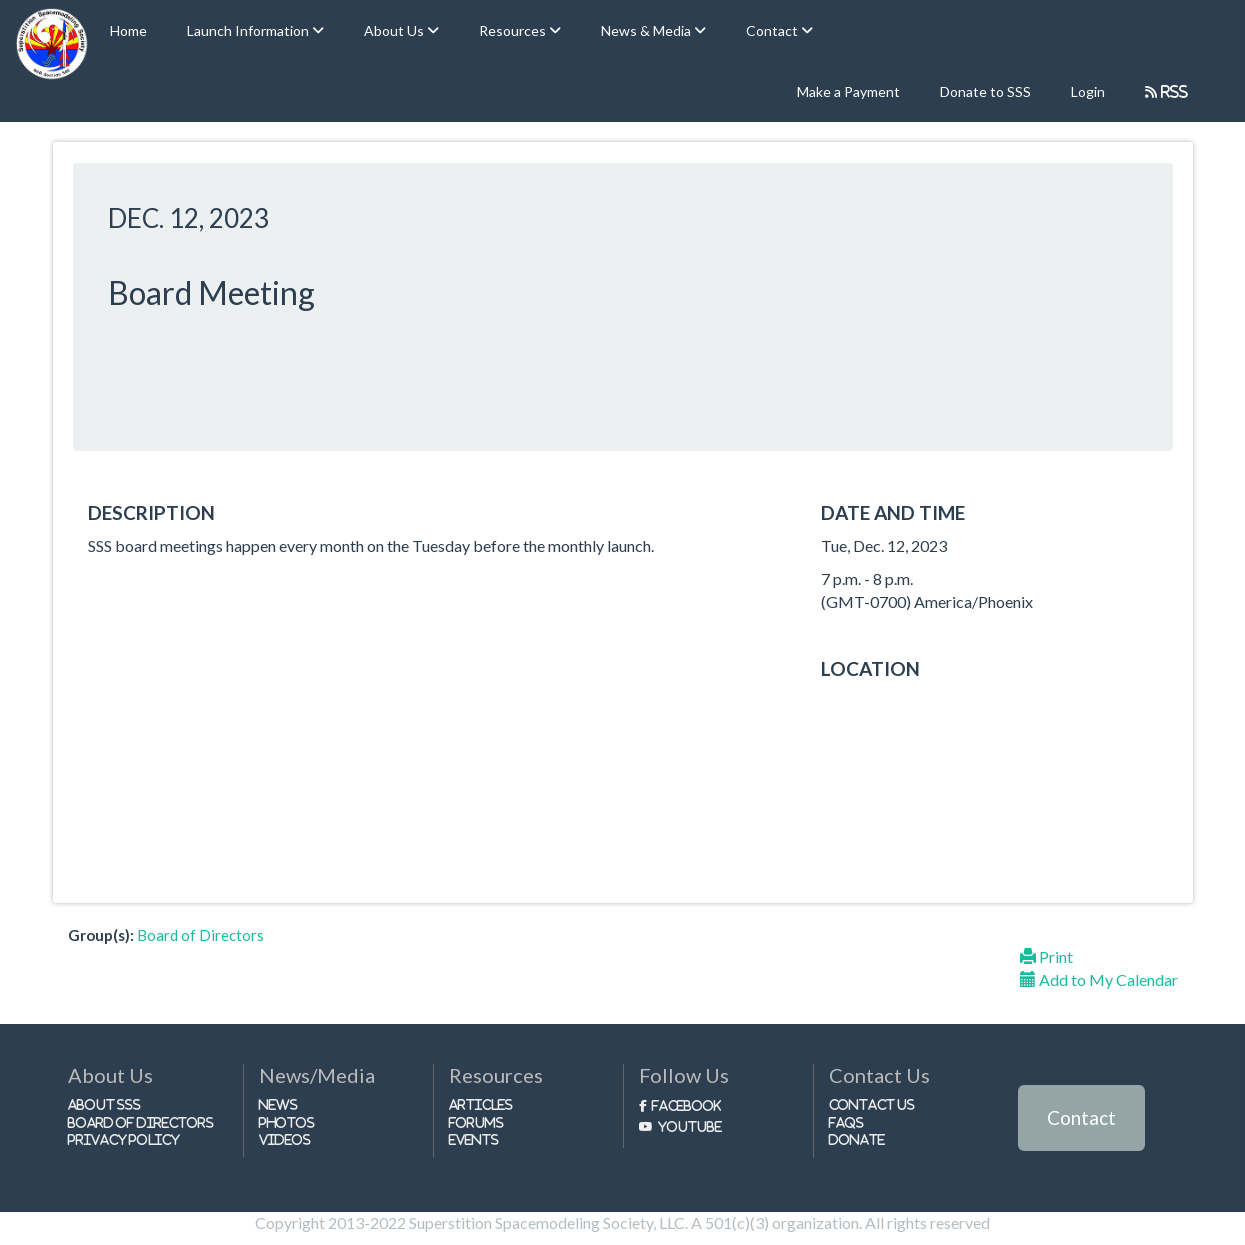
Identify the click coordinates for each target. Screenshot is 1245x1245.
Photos (287, 1122)
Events (474, 1139)
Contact (1081, 1117)
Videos (285, 1139)
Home (128, 30)
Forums (476, 1122)
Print (1046, 956)
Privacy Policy (124, 1139)
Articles (481, 1104)
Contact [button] (773, 30)
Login (1088, 91)
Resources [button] (514, 30)
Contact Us (872, 1104)
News (278, 1104)
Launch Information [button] (249, 30)
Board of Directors (200, 935)
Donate (857, 1139)
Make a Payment (848, 91)
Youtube (690, 1126)
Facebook (686, 1105)
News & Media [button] (647, 30)
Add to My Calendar (1099, 979)
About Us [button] (395, 30)
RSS (1172, 91)
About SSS (105, 1104)
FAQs (846, 1122)
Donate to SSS (985, 91)
